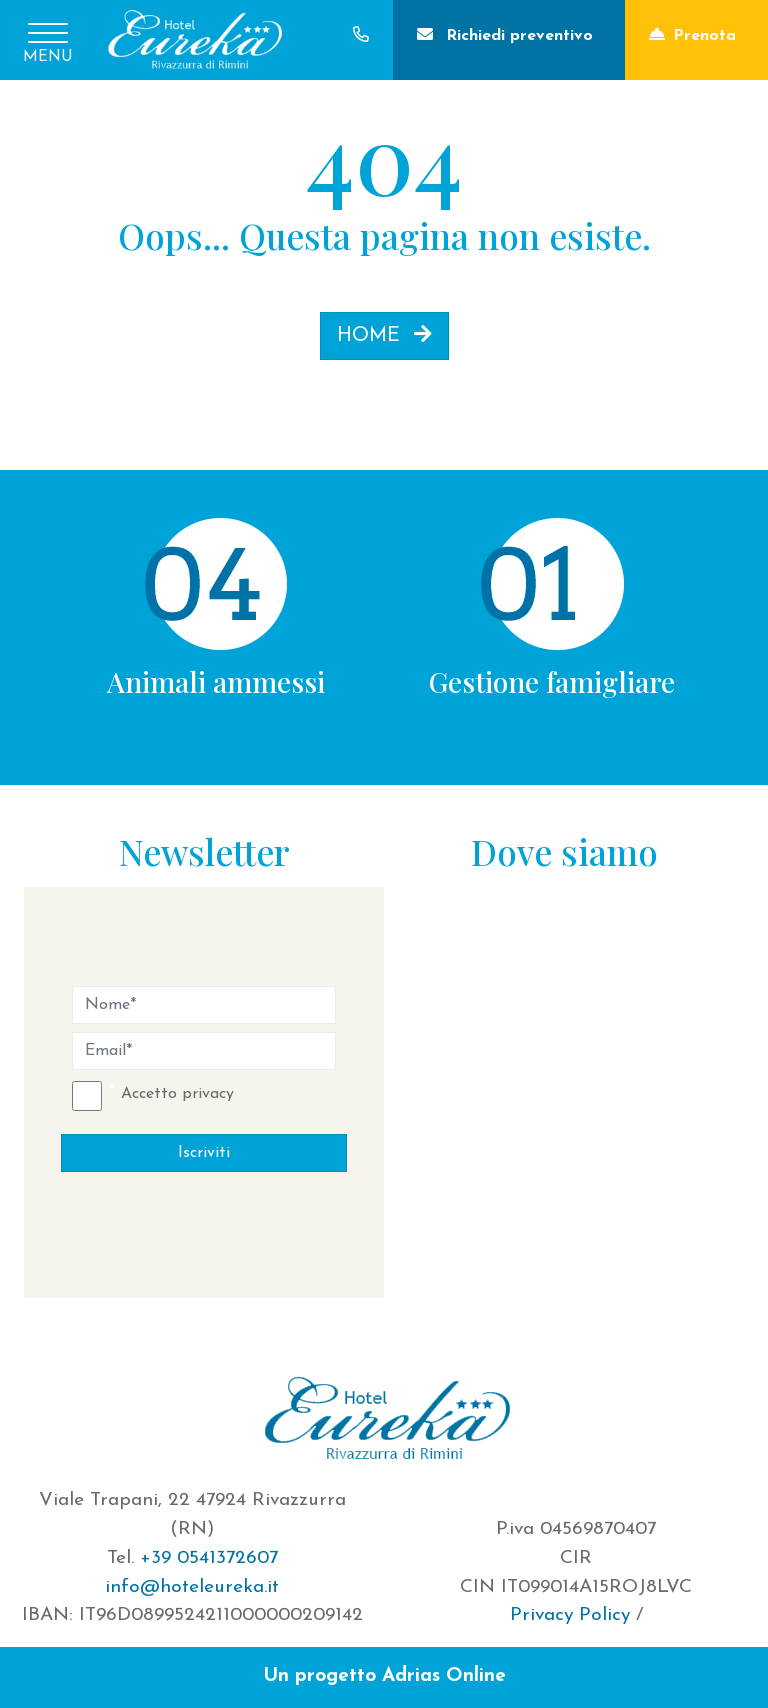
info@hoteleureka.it (192, 1587)
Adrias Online (444, 1676)
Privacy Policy (570, 1615)
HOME (384, 335)
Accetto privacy (177, 1094)
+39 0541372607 (209, 1558)
